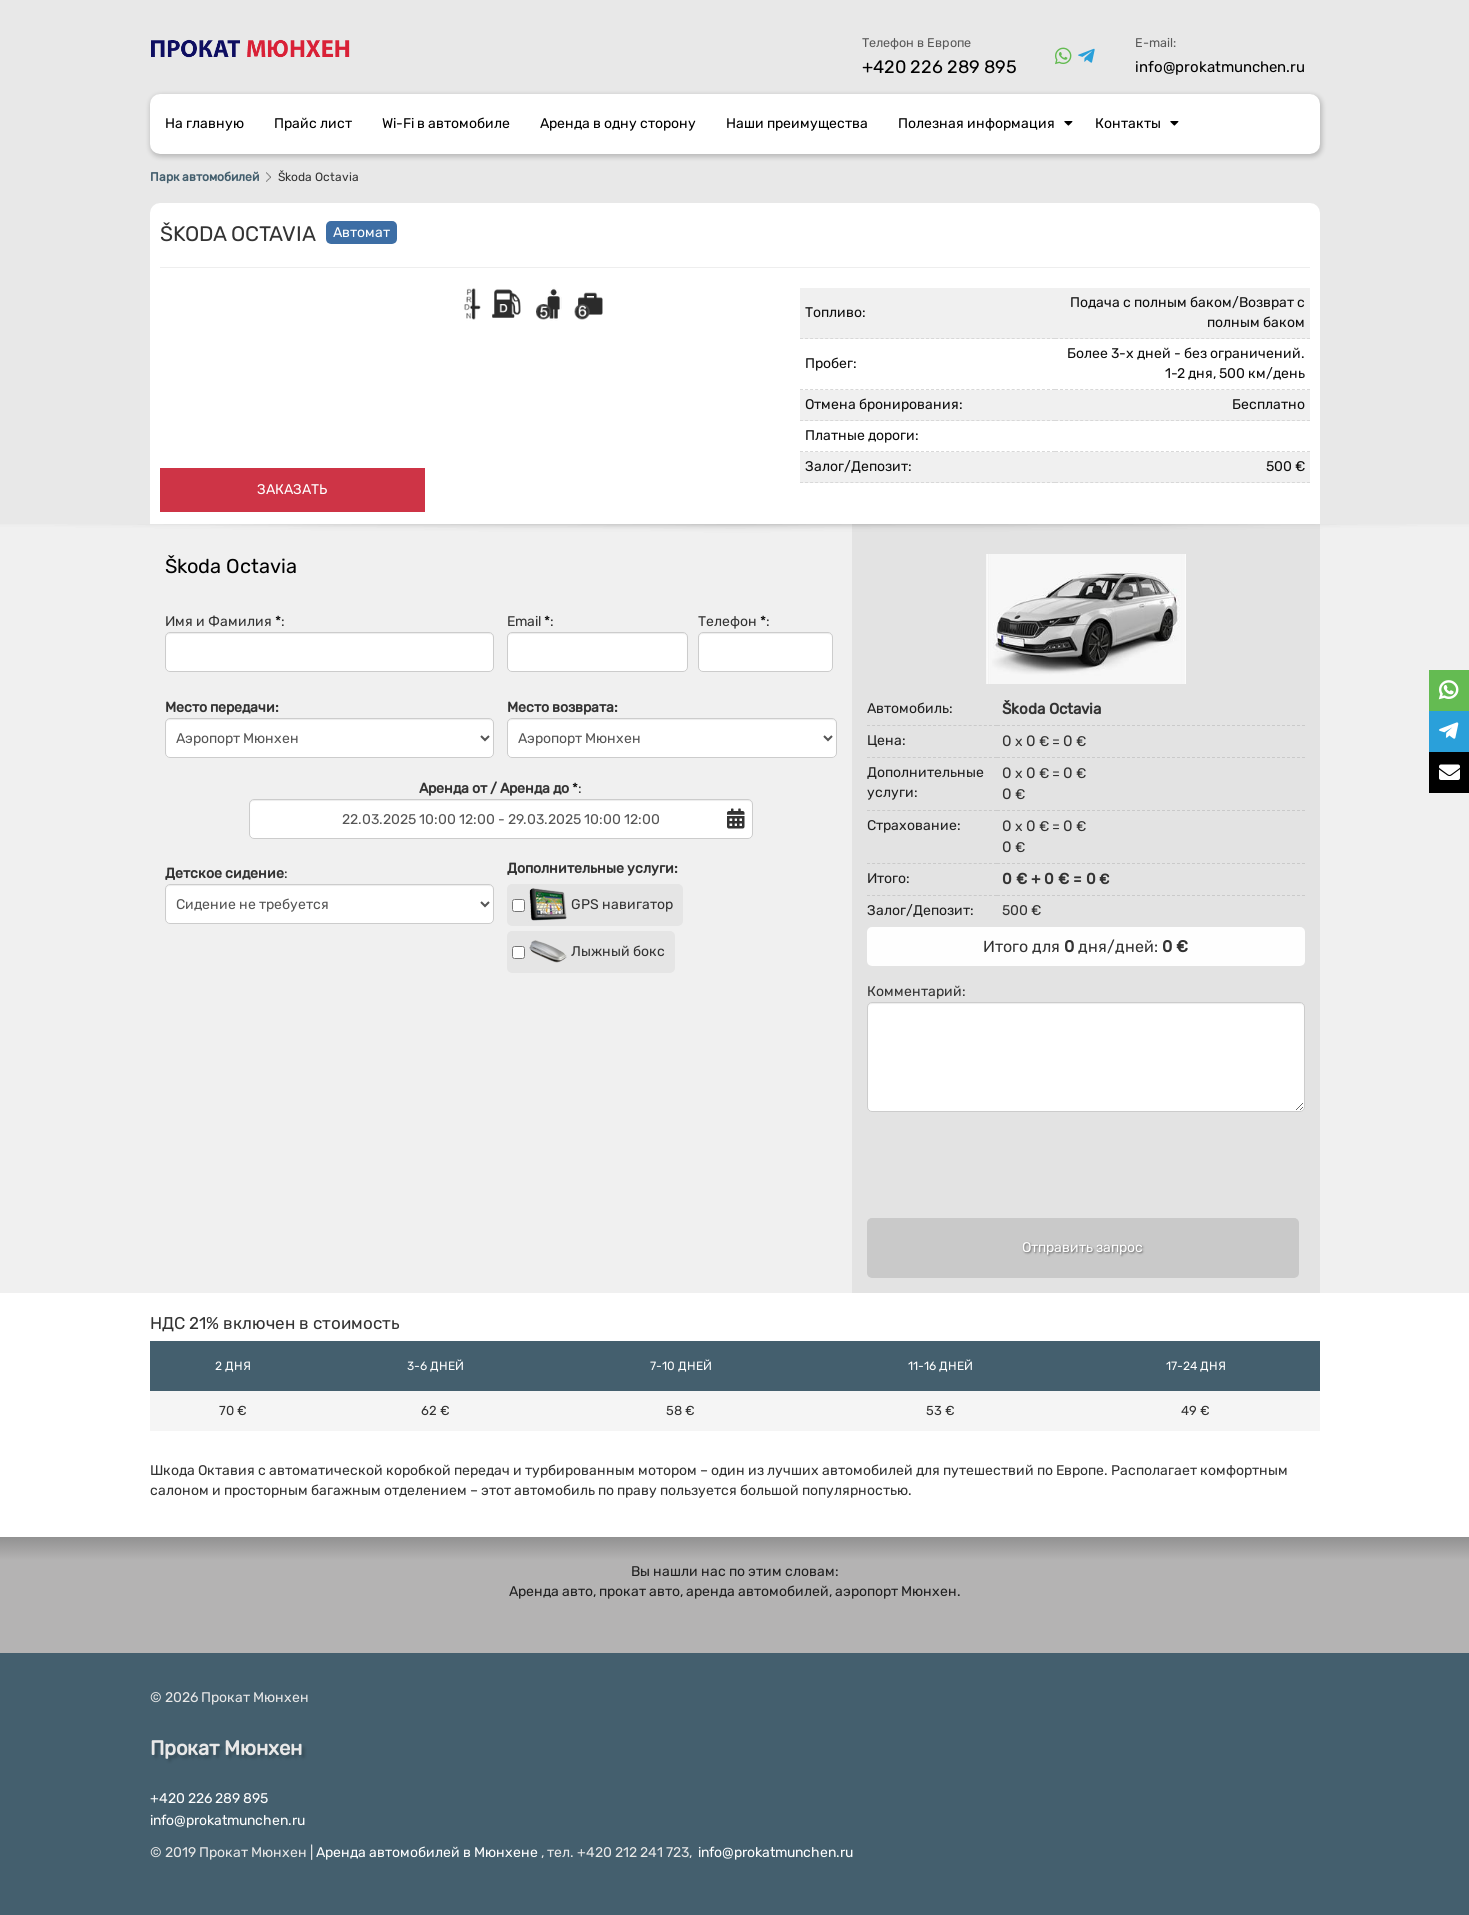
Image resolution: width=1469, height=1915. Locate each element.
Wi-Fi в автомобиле (446, 123)
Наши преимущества (797, 123)
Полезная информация (985, 123)
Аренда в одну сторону (618, 123)
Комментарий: (1086, 1047)
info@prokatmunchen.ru (1220, 67)
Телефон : (765, 642)
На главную (204, 123)
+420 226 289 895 (939, 67)
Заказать (292, 489)
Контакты (1137, 123)
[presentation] (1083, 1174)
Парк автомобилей (204, 177)
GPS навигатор (592, 905)
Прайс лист (313, 123)
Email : (597, 642)
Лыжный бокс (588, 952)
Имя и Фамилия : (329, 642)
